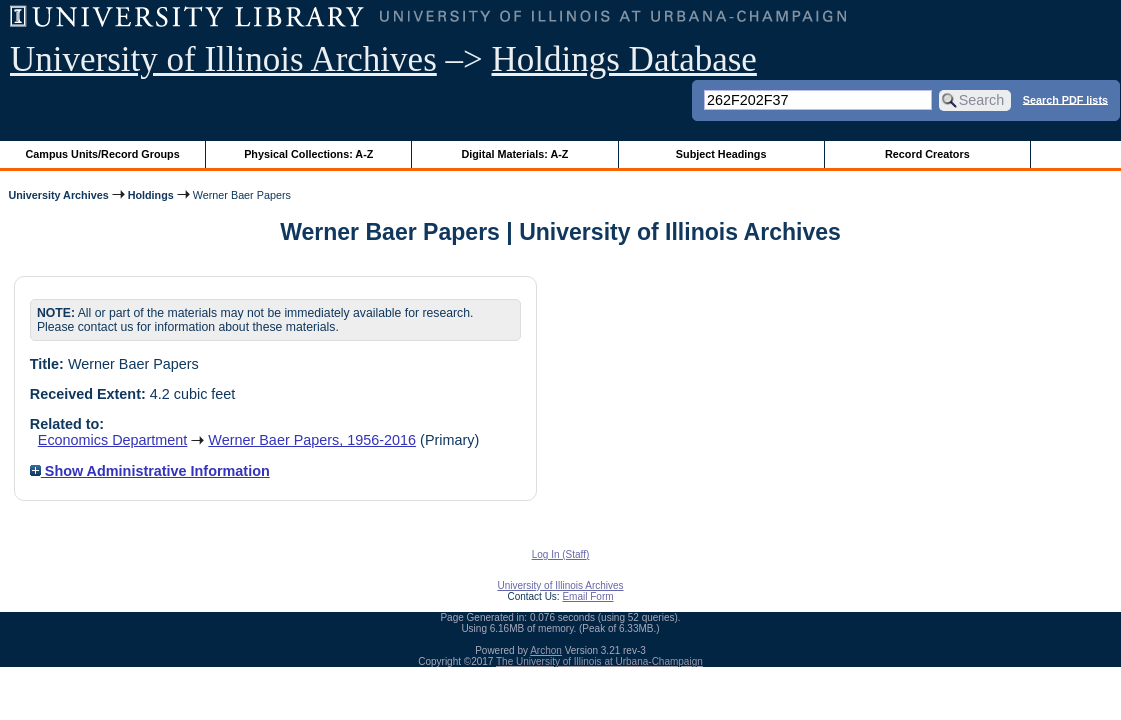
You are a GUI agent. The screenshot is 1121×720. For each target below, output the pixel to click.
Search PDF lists (1065, 99)
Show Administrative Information (150, 471)
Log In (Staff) (561, 554)
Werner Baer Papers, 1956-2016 (312, 440)
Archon (546, 650)
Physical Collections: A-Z (308, 154)
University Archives (58, 195)
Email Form (587, 596)
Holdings (151, 195)
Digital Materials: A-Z (514, 154)
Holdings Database (624, 59)
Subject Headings (721, 154)
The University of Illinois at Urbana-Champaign (599, 661)
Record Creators (927, 154)
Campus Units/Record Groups (103, 154)
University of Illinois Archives (223, 59)
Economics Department (113, 440)
